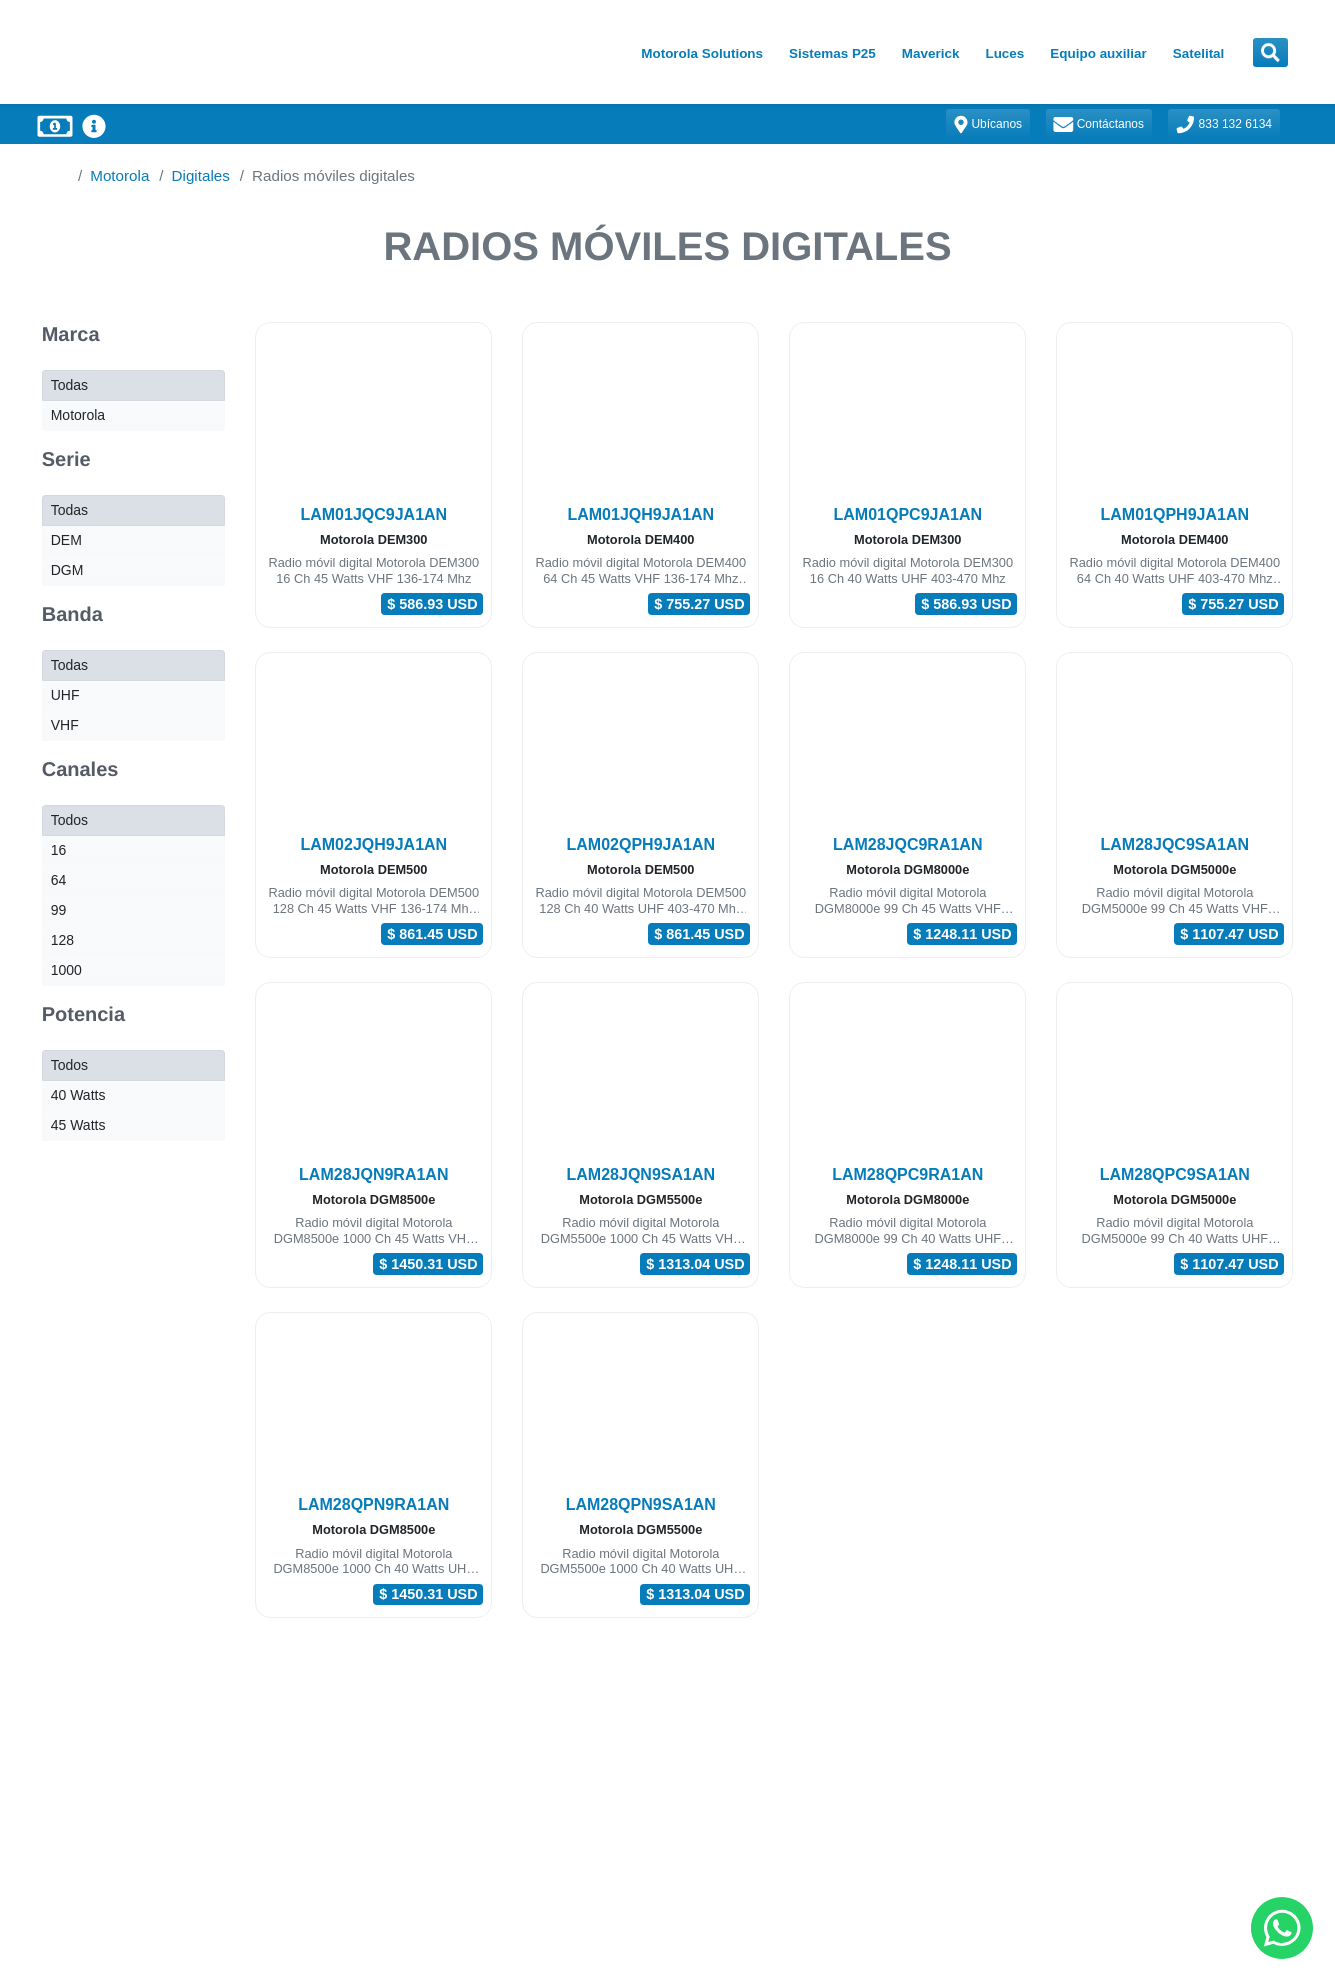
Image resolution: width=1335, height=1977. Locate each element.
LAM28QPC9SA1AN (1175, 1174)
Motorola (119, 175)
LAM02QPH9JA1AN (641, 844)
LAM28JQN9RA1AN (373, 1174)
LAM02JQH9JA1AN (373, 844)
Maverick (931, 53)
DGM (67, 570)
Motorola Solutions (702, 53)
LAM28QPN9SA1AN (641, 1504)
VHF (65, 725)
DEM (66, 540)
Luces (1004, 53)
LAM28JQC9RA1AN (907, 844)
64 (59, 880)
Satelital (1199, 53)
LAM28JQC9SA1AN (1175, 844)
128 (62, 940)
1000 (66, 970)
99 (59, 910)
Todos (69, 820)
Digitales (201, 175)
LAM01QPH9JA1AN (1175, 514)
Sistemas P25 (832, 53)
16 (59, 850)
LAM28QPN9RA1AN (373, 1504)
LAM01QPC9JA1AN (908, 514)
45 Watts (78, 1125)
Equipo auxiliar (1098, 53)
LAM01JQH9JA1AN (640, 514)
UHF (65, 695)
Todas (69, 385)
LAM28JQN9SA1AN (641, 1174)
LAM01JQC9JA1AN (373, 514)
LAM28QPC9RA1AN (907, 1174)
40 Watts (78, 1095)
